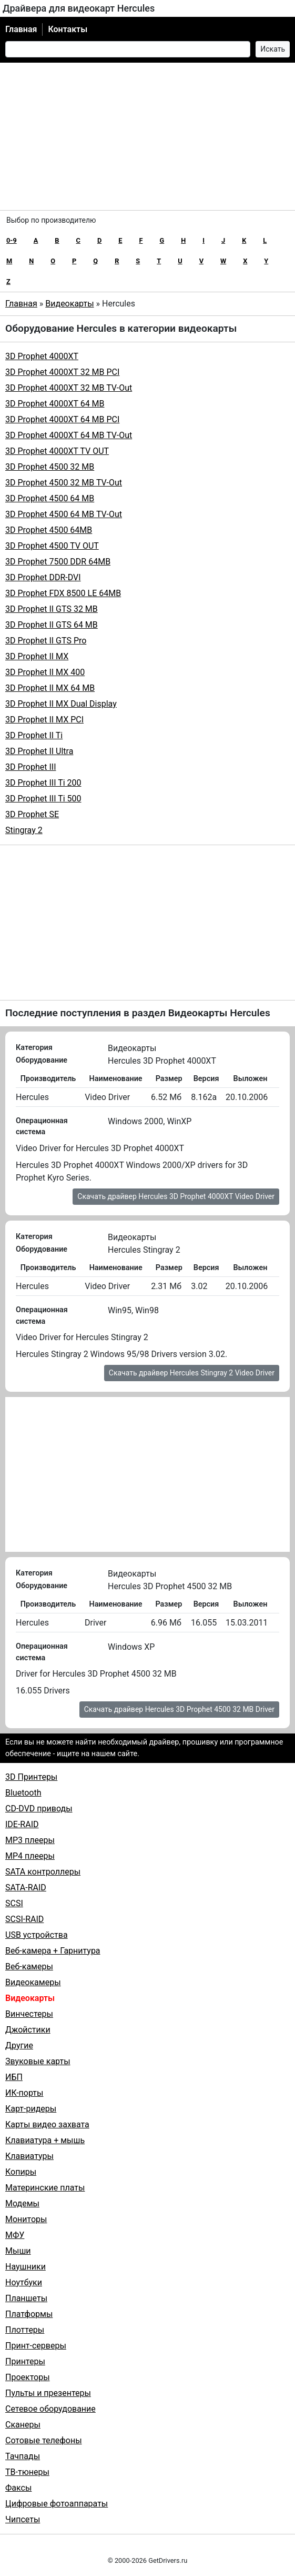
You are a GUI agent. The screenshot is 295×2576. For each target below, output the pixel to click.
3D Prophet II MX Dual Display (61, 704)
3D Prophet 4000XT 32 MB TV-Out (68, 388)
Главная (21, 29)
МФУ (14, 2235)
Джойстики (27, 2030)
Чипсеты (22, 2519)
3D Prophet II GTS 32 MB (51, 609)
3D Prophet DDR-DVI (43, 577)
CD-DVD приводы (39, 1809)
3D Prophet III (30, 767)
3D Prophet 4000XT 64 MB (55, 404)
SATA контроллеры (42, 1872)
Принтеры (25, 2361)
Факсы (18, 2488)
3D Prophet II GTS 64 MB (51, 625)
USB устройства (36, 1935)
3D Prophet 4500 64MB (48, 530)
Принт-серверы (35, 2346)
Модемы (22, 2203)
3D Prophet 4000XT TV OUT (57, 451)
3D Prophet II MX (36, 656)
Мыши (18, 2251)
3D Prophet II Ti (34, 735)
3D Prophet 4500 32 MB (49, 467)
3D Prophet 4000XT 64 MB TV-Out (68, 435)
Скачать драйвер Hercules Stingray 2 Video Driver (191, 1373)
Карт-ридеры (30, 2109)
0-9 (11, 240)
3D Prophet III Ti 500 (43, 799)
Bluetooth (23, 1793)
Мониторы (26, 2219)
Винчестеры (29, 2014)
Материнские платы (45, 2188)
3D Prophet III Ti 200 (43, 783)
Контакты (67, 29)
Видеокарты (69, 304)
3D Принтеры (31, 1777)
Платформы (29, 2314)
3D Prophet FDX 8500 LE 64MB (63, 593)
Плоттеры (24, 2330)
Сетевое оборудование (50, 2409)
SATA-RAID (25, 1888)
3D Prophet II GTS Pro (45, 641)
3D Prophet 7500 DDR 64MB (57, 562)
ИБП (14, 2077)
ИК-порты (24, 2093)
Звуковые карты (37, 2061)
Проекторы (27, 2377)
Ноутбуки (23, 2282)
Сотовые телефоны (43, 2440)
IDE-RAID (22, 1824)
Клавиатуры (29, 2156)
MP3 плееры (30, 1840)
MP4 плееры (30, 1856)
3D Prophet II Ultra (39, 751)
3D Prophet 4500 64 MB (49, 498)
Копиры (20, 2172)
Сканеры (22, 2425)
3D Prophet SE (32, 814)
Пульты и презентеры (48, 2393)
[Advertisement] (147, 136)
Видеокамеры (33, 1982)
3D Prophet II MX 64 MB (50, 688)
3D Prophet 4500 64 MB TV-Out (63, 514)
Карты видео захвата (47, 2124)
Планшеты (26, 2298)
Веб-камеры (29, 1966)
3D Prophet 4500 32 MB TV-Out (63, 483)
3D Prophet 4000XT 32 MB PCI (62, 372)
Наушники (25, 2267)
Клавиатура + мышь (45, 2140)
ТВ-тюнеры (27, 2472)
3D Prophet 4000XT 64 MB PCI (62, 419)
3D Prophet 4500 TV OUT (52, 546)
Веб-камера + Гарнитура (52, 1951)
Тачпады (22, 2456)
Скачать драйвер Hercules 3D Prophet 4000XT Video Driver (175, 1196)
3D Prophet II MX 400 (45, 672)
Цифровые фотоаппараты (56, 2504)
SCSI (14, 1903)
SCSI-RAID (24, 1919)
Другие (19, 2045)
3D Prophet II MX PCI (44, 720)
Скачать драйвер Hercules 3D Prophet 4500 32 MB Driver (179, 1709)
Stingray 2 (24, 830)
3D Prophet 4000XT (41, 356)
